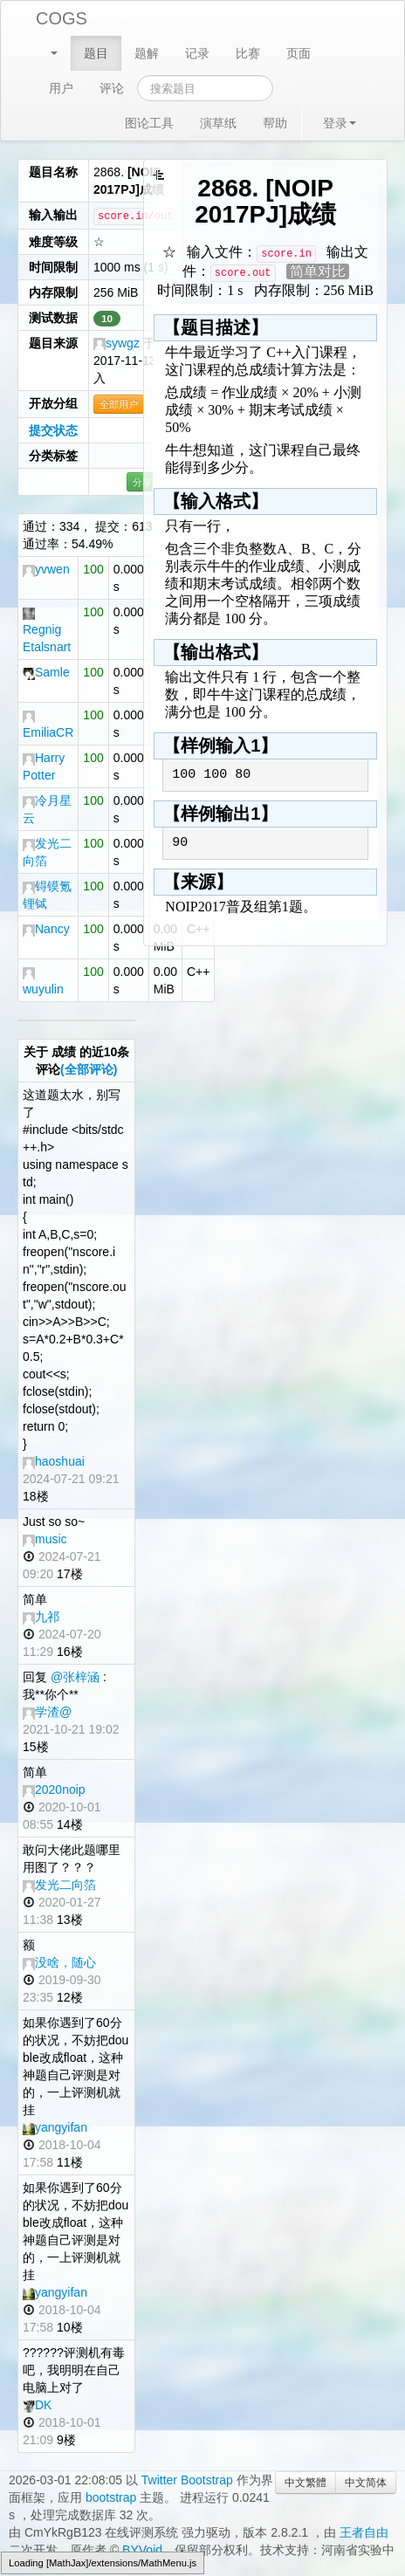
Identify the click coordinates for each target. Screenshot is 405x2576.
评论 (112, 88)
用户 (61, 88)
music (45, 1539)
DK (37, 2405)
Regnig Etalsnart (47, 631)
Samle (46, 672)
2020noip (54, 1789)
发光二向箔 (59, 1885)
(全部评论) (88, 1069)
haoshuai (54, 1461)
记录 (197, 53)
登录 (339, 123)
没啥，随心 (59, 1962)
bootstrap (111, 2497)
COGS (61, 18)
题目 (96, 53)
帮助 (275, 123)
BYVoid (142, 2550)
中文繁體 (305, 2482)
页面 (298, 53)
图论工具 (149, 123)
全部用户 (119, 404)
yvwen (46, 569)
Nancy (46, 929)
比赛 (248, 53)
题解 (146, 53)
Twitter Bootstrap (187, 2480)
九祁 (41, 1617)
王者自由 (364, 2532)
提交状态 (53, 430)
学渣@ (47, 1712)
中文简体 (366, 2482)
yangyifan (55, 2127)
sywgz (116, 343)
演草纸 (218, 123)
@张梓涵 (75, 1677)
